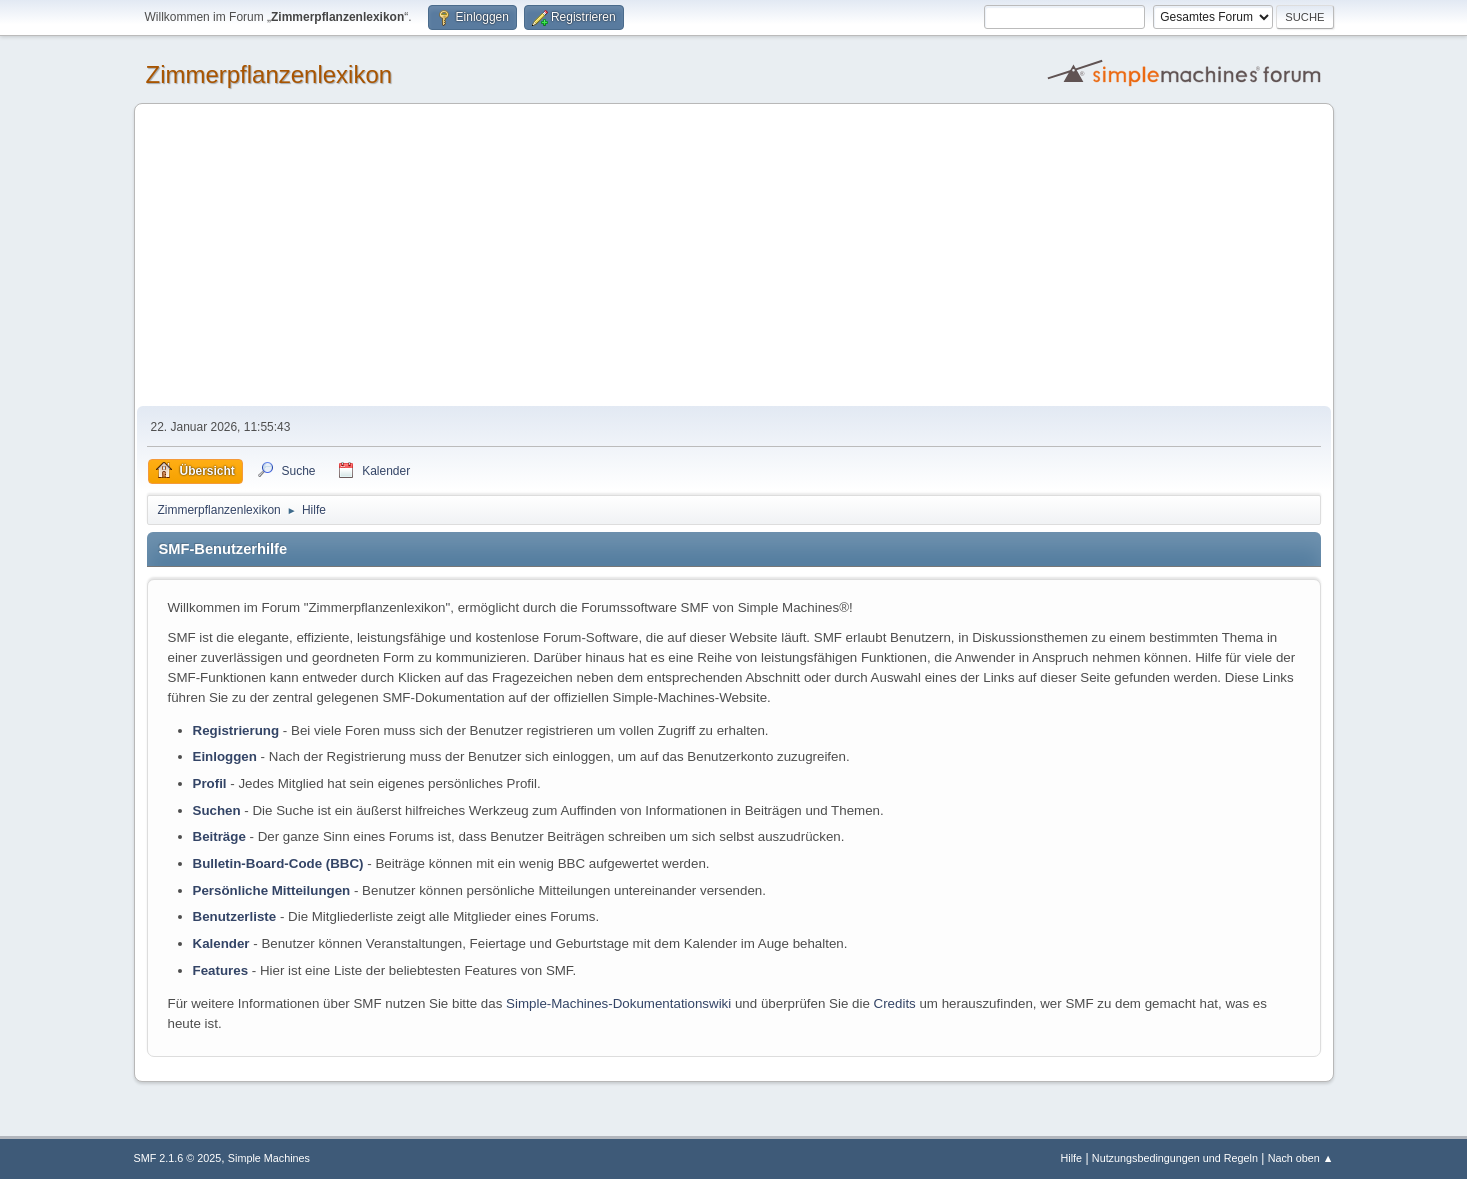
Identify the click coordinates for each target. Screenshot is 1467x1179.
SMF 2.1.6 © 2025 (178, 1158)
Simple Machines (269, 1158)
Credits (895, 1003)
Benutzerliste (235, 916)
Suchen (217, 810)
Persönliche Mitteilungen (272, 890)
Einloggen (225, 756)
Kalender (221, 943)
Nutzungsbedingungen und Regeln (1175, 1158)
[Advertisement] (734, 256)
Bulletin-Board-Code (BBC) (278, 863)
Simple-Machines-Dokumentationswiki (618, 1003)
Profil (210, 783)
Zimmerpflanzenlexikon (269, 74)
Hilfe (1071, 1158)
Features (221, 970)
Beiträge (219, 836)
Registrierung (236, 730)
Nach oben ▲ (1301, 1158)
